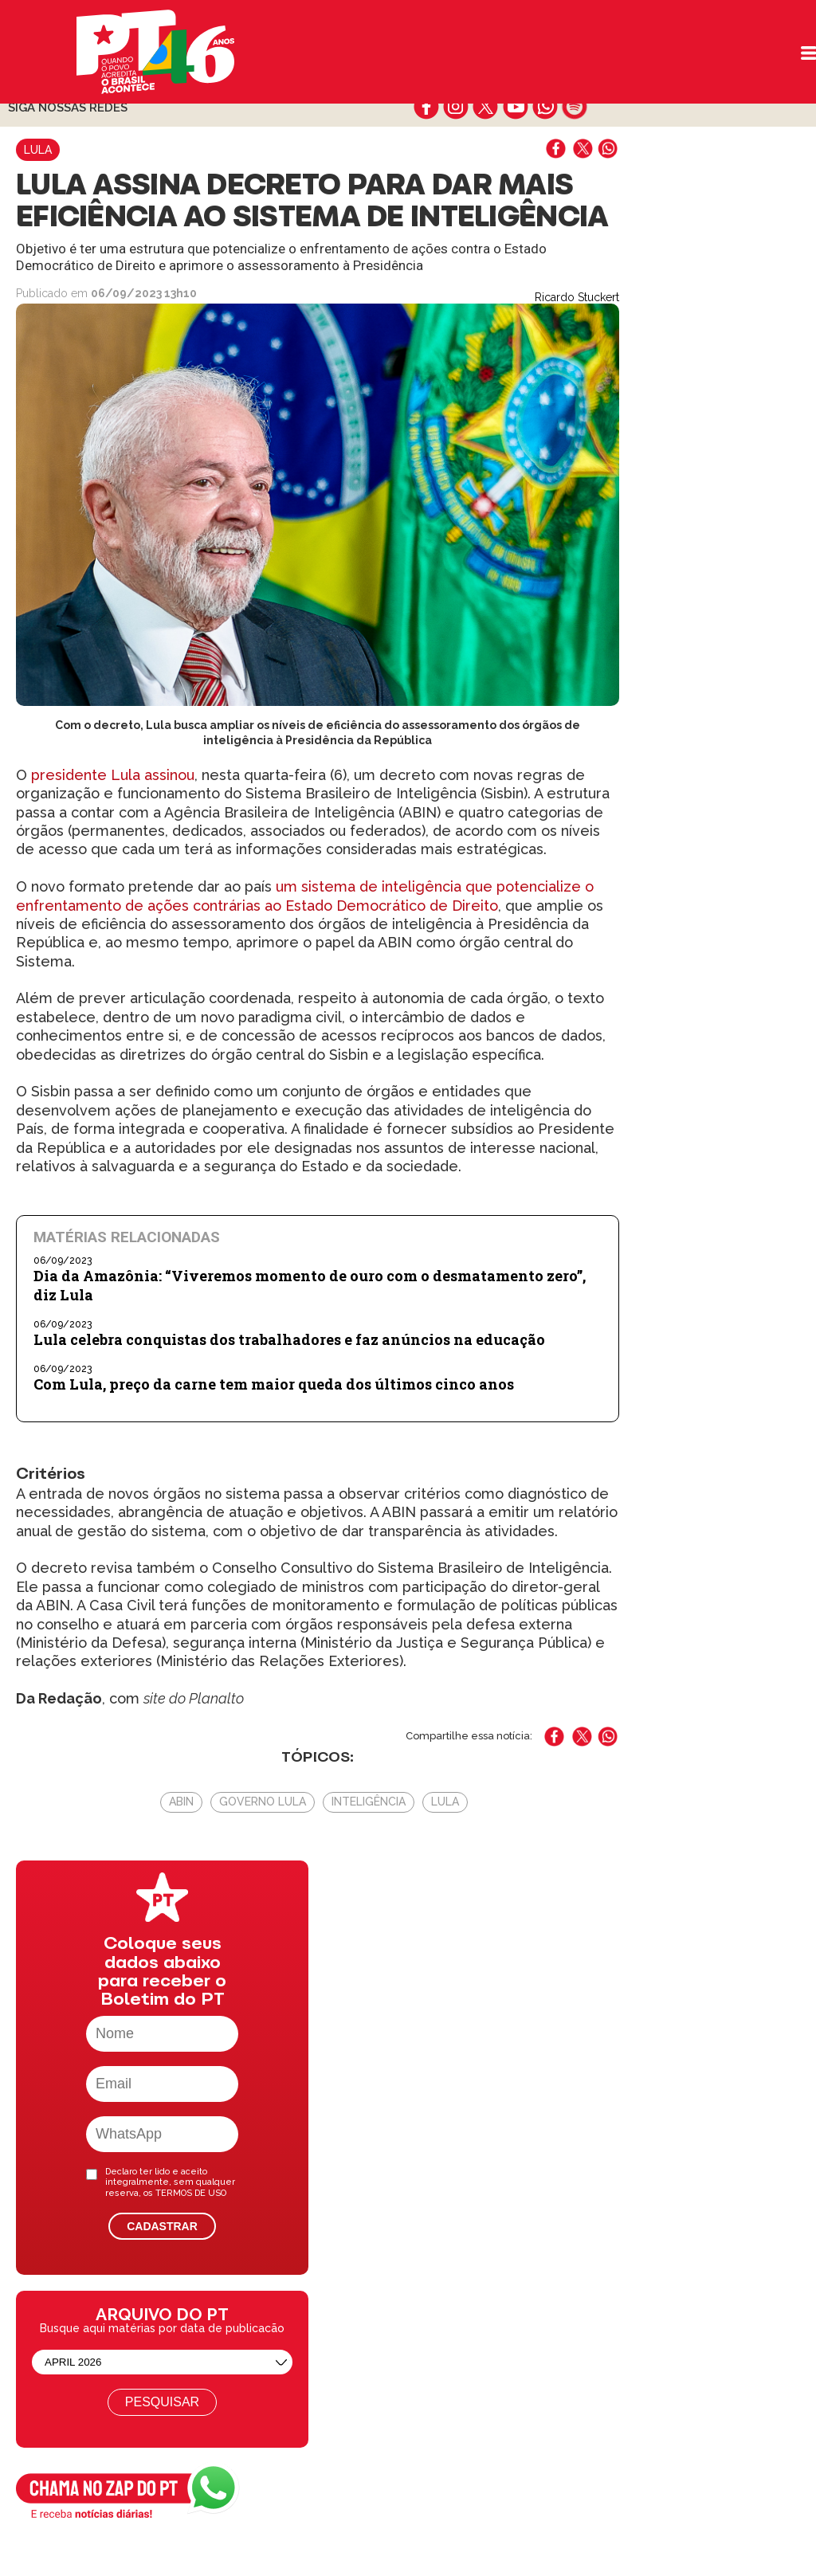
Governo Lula (262, 1801)
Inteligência (369, 1801)
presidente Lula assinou (110, 775)
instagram (456, 107)
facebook (427, 107)
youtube (515, 107)
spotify (574, 107)
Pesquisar (162, 2402)
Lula (38, 149)
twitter (486, 107)
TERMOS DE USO (190, 2193)
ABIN (181, 1801)
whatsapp (545, 107)
